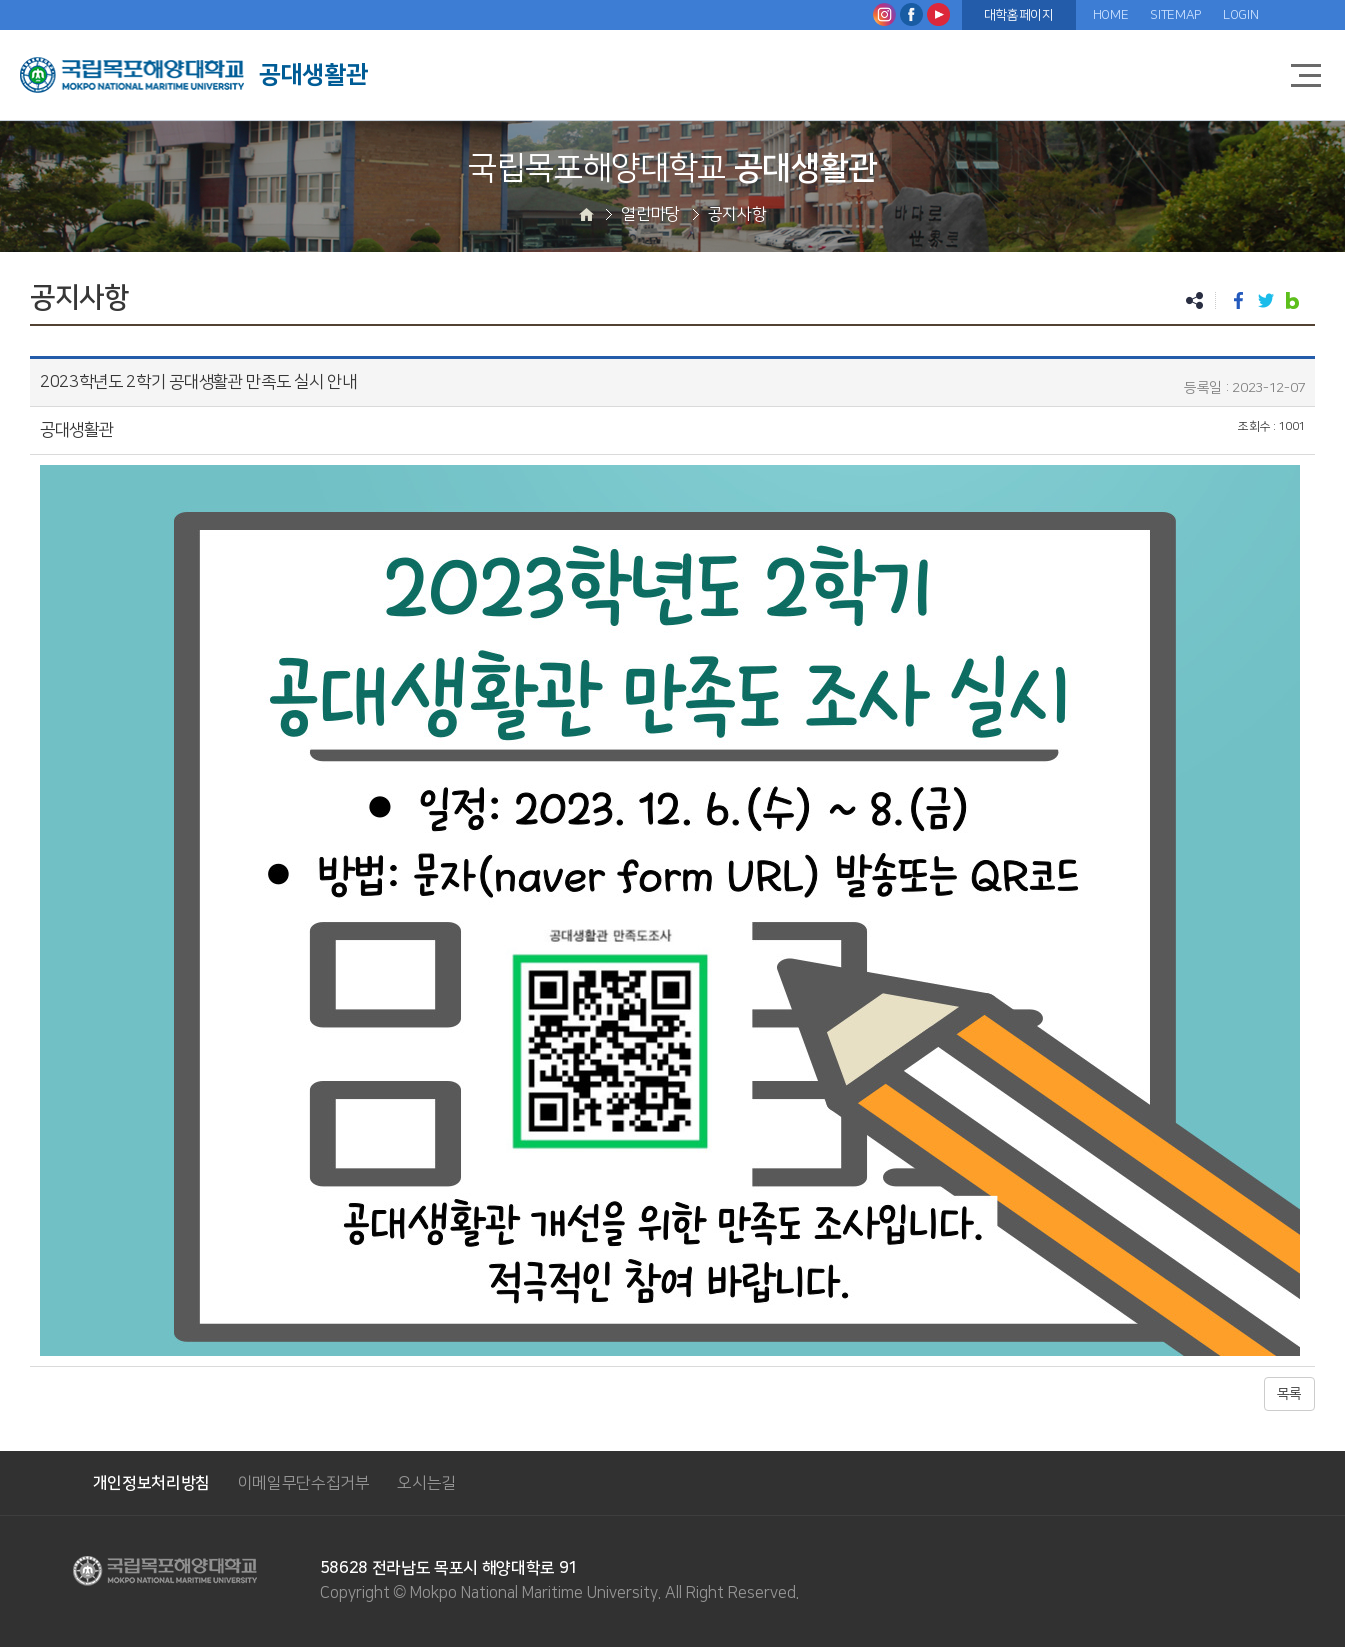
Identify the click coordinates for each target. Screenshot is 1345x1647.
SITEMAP (1175, 15)
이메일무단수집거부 (304, 1483)
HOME (1111, 15)
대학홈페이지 (1019, 15)
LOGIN (1240, 15)
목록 (1289, 1394)
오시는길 (426, 1483)
